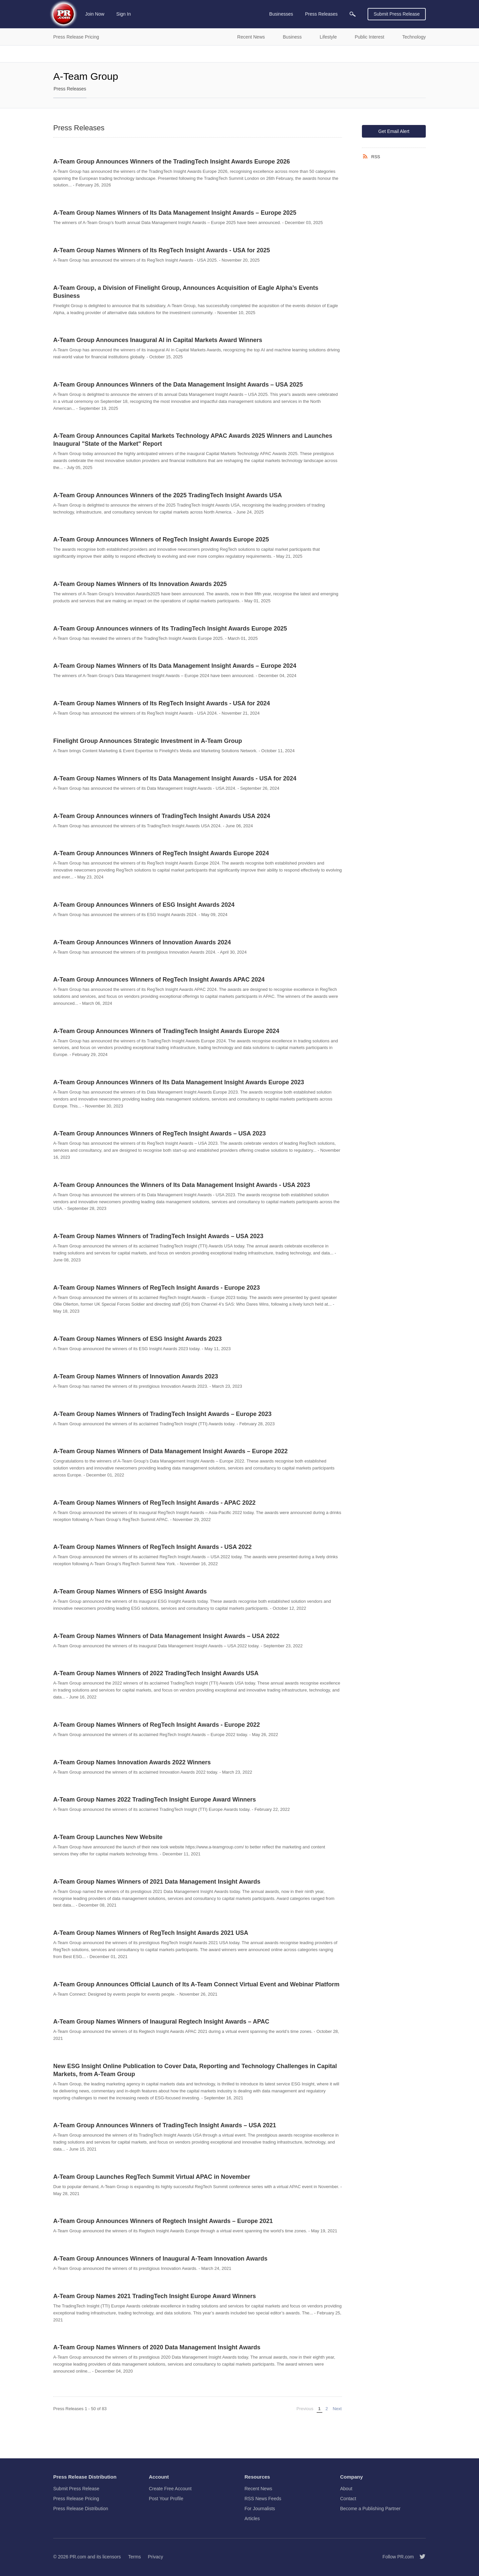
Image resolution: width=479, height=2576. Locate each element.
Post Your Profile (166, 2498)
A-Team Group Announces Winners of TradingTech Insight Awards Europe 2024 (166, 1031)
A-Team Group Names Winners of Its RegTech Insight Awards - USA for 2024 (161, 703)
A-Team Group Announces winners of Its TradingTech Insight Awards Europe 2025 (170, 628)
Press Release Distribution (80, 2508)
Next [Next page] (338, 2408)
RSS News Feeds (262, 2498)
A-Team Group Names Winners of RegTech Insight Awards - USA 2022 (152, 1547)
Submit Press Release (397, 14)
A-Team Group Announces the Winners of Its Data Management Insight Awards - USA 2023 (181, 1185)
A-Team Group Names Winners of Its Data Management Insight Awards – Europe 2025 (174, 212)
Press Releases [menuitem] (321, 14)
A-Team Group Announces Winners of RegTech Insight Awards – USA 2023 (159, 1133)
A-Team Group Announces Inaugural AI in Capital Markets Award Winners (157, 340)
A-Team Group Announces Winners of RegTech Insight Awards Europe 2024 (161, 853)
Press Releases (70, 88)
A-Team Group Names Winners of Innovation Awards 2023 (135, 1376)
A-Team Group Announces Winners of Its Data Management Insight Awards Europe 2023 (178, 1082)
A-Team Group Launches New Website (107, 1837)
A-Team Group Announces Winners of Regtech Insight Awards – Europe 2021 (163, 2221)
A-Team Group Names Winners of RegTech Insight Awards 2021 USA (150, 1933)
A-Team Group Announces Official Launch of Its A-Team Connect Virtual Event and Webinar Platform (196, 1984)
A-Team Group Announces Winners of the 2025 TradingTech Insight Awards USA (167, 495)
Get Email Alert (393, 131)
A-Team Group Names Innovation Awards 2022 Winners (132, 1762)
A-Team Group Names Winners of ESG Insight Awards (130, 1591)
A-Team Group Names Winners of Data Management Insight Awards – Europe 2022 (170, 1451)
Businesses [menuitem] (281, 14)
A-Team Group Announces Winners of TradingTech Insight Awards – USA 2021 (164, 2125)
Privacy (155, 2556)
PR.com (78, 2556)
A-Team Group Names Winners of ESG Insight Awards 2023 (137, 1339)
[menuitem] (353, 14)
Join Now (94, 14)
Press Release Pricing (76, 2498)
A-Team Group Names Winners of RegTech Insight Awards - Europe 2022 (156, 1724)
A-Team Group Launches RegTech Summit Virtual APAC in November (151, 2176)
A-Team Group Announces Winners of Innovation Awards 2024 (142, 942)
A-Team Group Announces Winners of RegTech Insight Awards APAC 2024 (159, 979)
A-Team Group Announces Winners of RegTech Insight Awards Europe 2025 (161, 539)
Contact (348, 2498)
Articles (252, 2518)
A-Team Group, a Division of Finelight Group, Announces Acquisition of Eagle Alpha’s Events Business (185, 292)
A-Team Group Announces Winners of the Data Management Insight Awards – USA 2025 (178, 384)
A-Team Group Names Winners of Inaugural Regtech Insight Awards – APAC (161, 2021)
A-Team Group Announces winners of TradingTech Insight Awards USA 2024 (161, 816)
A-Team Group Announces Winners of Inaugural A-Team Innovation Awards (160, 2258)
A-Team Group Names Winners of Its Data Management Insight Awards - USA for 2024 (174, 778)
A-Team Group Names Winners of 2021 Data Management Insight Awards (156, 1881)
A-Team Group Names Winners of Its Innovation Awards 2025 (140, 584)
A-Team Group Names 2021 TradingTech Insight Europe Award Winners (154, 2296)
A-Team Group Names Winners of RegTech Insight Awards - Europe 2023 (156, 1287)
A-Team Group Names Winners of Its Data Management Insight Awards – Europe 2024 (174, 665)
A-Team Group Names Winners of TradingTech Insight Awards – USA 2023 (158, 1236)
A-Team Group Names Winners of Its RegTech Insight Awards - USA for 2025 (161, 250)
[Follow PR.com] (420, 2556)
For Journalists (259, 2508)
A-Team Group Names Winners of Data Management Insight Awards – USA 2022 (166, 1636)
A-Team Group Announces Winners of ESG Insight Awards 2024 (144, 904)
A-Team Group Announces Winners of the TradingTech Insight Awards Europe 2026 (171, 161)
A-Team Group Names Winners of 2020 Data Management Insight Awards (156, 2347)
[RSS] (366, 156)
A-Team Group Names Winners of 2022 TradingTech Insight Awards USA (155, 1673)
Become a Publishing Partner (370, 2508)
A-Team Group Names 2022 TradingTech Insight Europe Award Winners (154, 1799)
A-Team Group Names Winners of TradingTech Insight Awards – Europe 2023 (162, 1414)
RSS (375, 157)
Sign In (123, 14)
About (346, 2488)
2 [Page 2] (326, 2408)
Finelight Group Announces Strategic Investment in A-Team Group (147, 741)
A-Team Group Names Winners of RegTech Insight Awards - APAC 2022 (154, 1502)
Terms (134, 2556)
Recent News (258, 2488)
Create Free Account (170, 2488)
